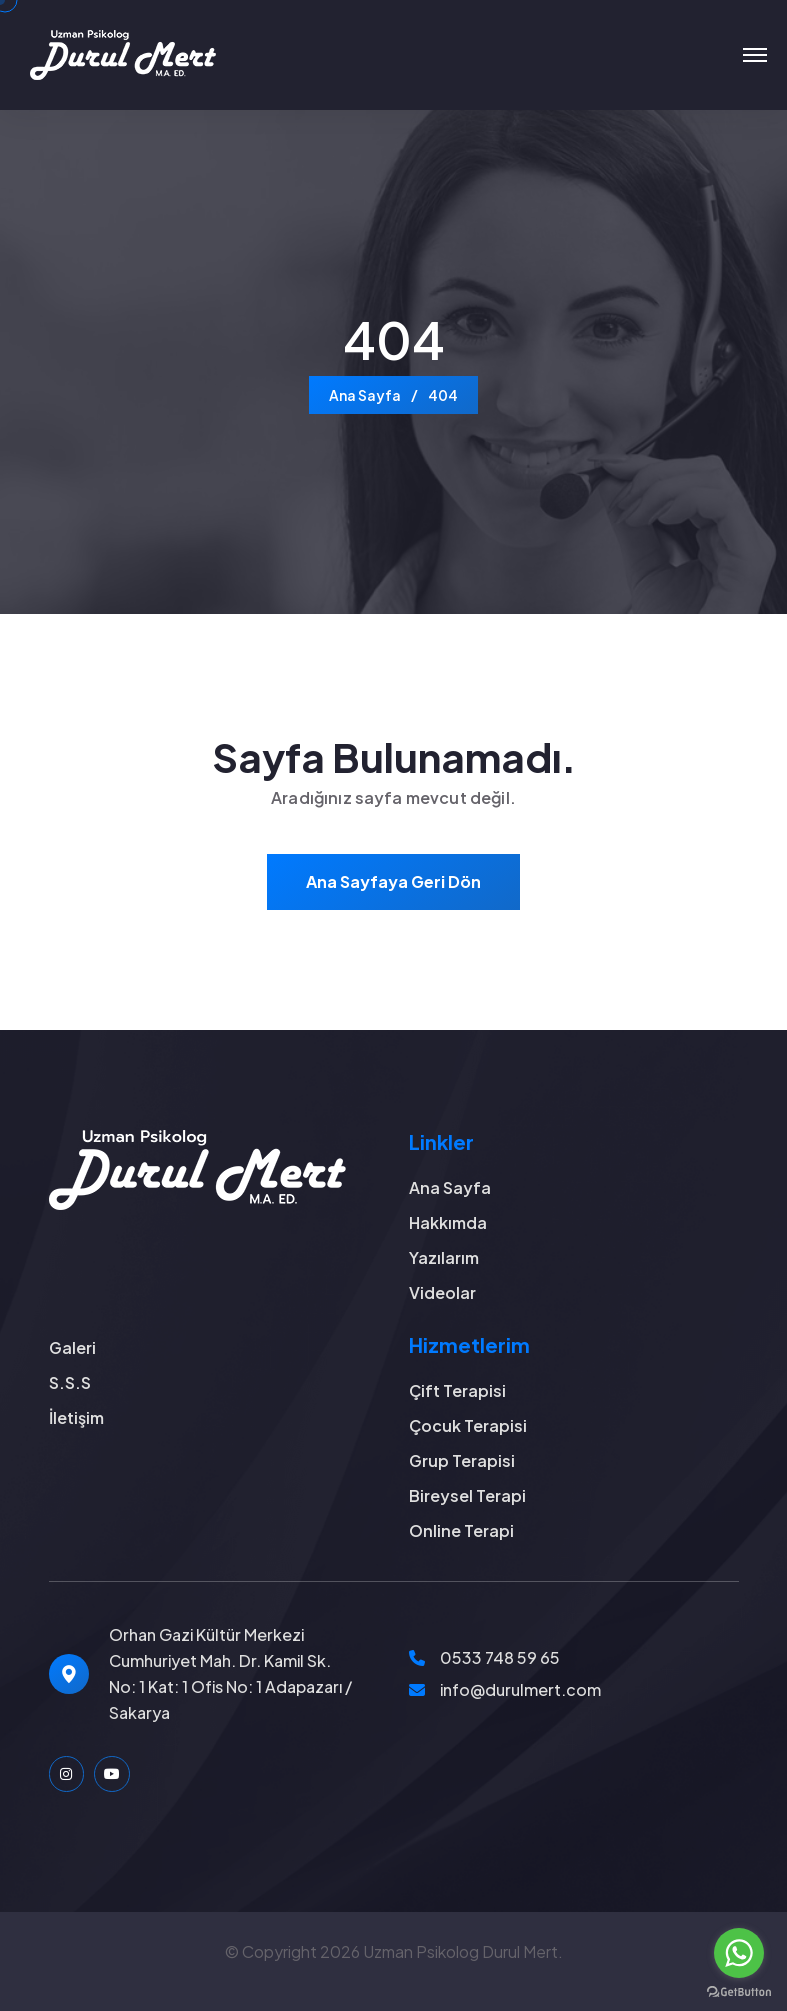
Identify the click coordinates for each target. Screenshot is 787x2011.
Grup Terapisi (462, 1460)
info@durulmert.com (520, 1689)
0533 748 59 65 (500, 1657)
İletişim (76, 1417)
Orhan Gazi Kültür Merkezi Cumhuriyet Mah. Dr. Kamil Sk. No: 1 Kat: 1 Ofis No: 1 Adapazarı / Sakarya (230, 1673)
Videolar (442, 1292)
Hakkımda (448, 1222)
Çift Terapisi (457, 1390)
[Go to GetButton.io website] (739, 1991)
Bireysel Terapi (467, 1495)
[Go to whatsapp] (739, 1953)
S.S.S (70, 1382)
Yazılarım (444, 1257)
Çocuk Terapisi (468, 1425)
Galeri (72, 1347)
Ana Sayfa (365, 395)
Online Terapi (461, 1530)
